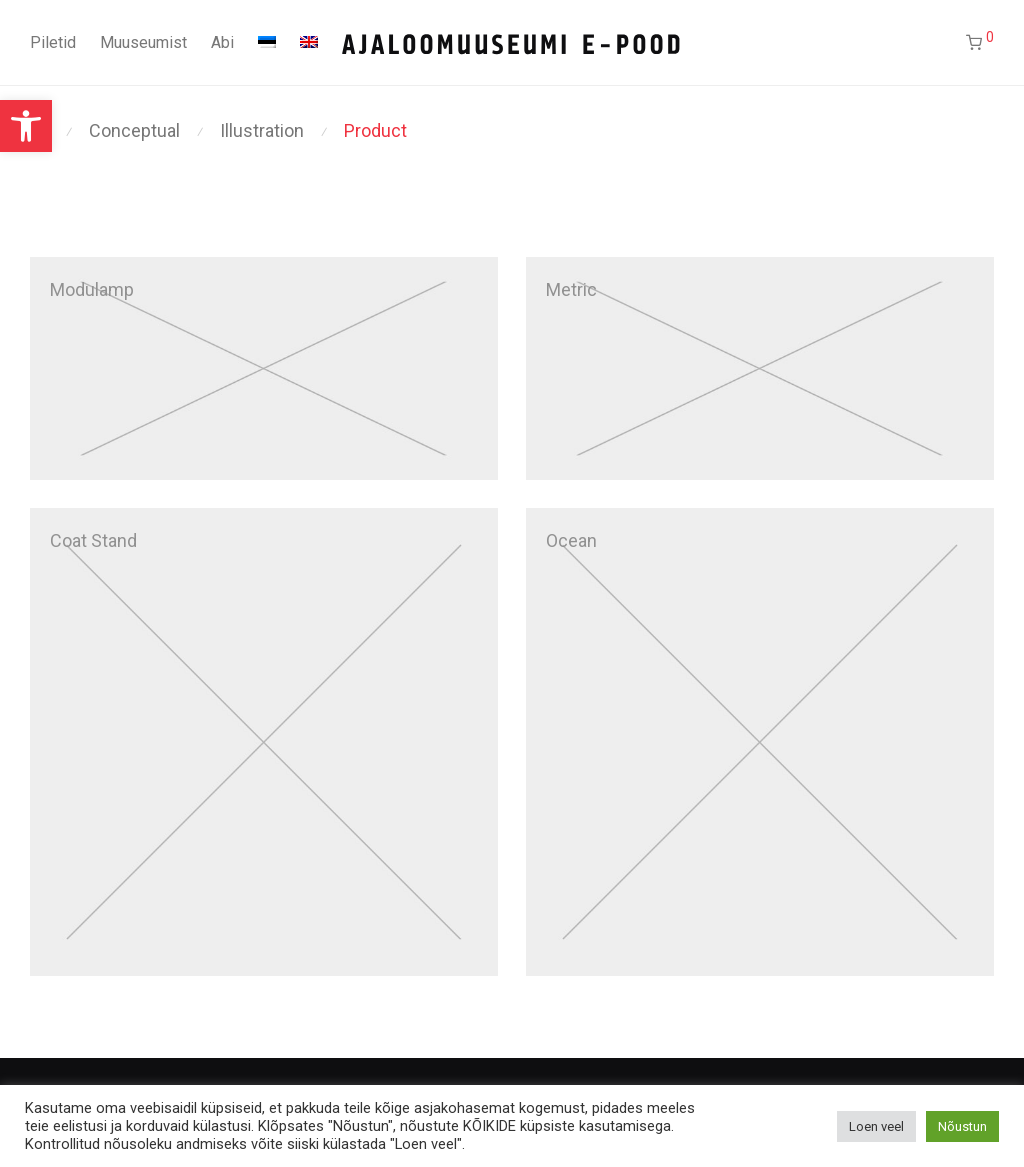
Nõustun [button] (962, 1126)
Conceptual (134, 130)
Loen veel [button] (876, 1126)
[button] (26, 126)
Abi (222, 42)
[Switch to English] (309, 43)
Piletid (53, 42)
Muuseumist (143, 42)
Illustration (262, 130)
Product (375, 130)
